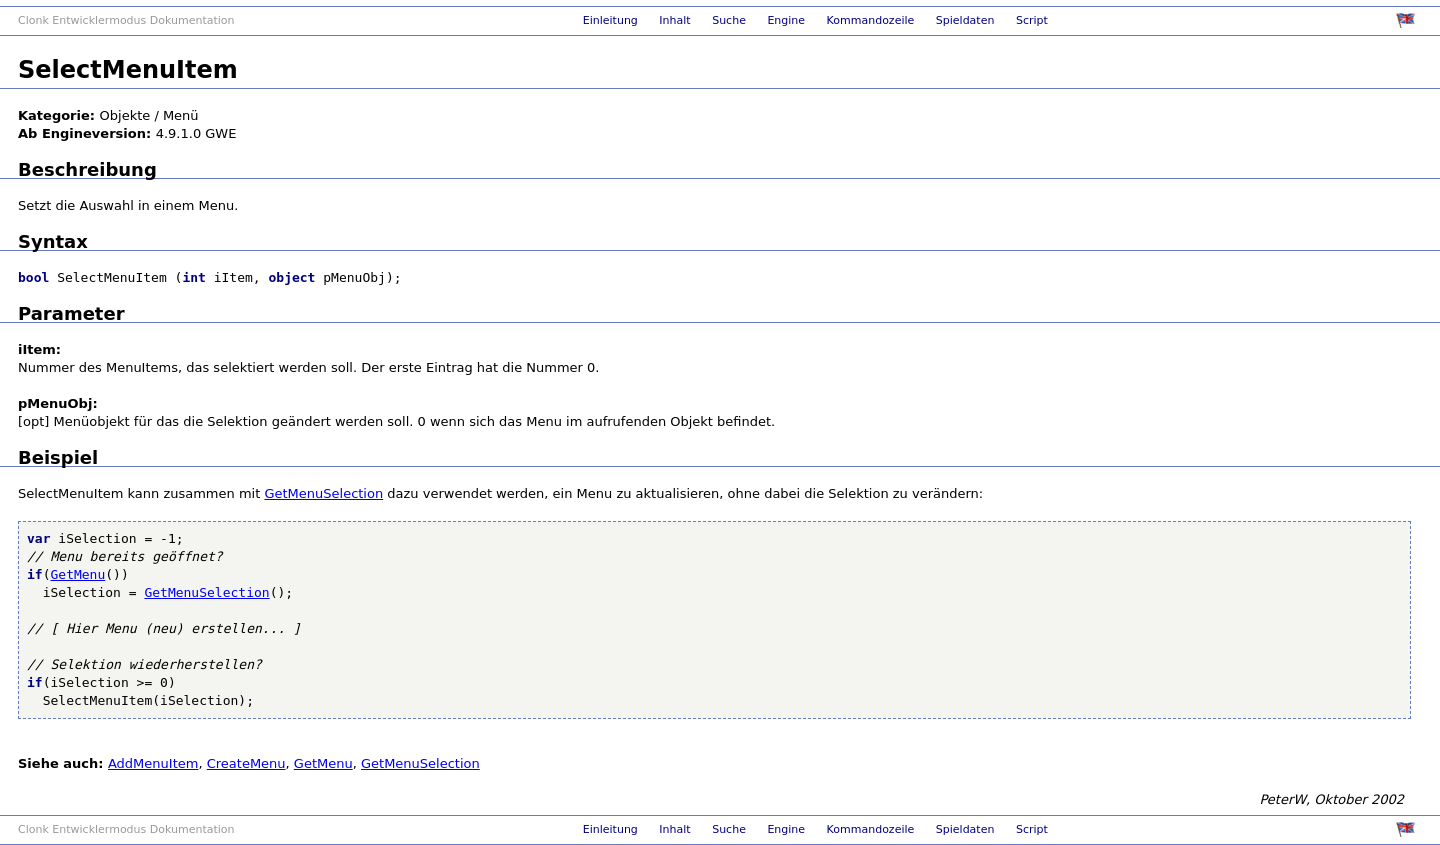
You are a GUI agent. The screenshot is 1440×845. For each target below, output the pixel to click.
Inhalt (674, 20)
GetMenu (77, 574)
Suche (729, 20)
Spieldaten (965, 20)
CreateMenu (246, 763)
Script (1032, 20)
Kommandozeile (871, 20)
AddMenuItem (153, 763)
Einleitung (610, 20)
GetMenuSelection (323, 493)
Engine (786, 20)
